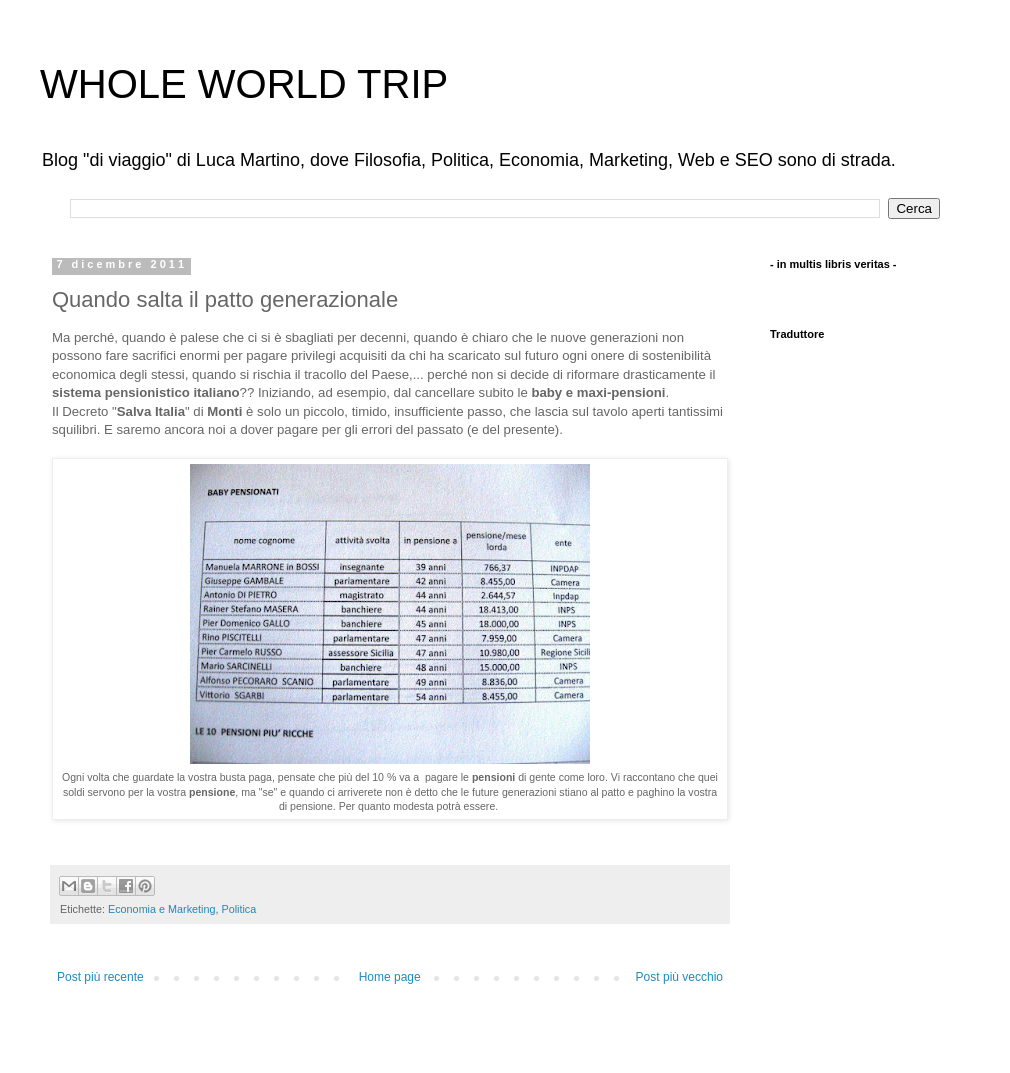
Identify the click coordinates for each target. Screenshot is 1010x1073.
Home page (390, 977)
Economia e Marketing (161, 909)
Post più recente (100, 977)
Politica (238, 909)
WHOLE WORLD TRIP (244, 84)
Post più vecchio (679, 977)
